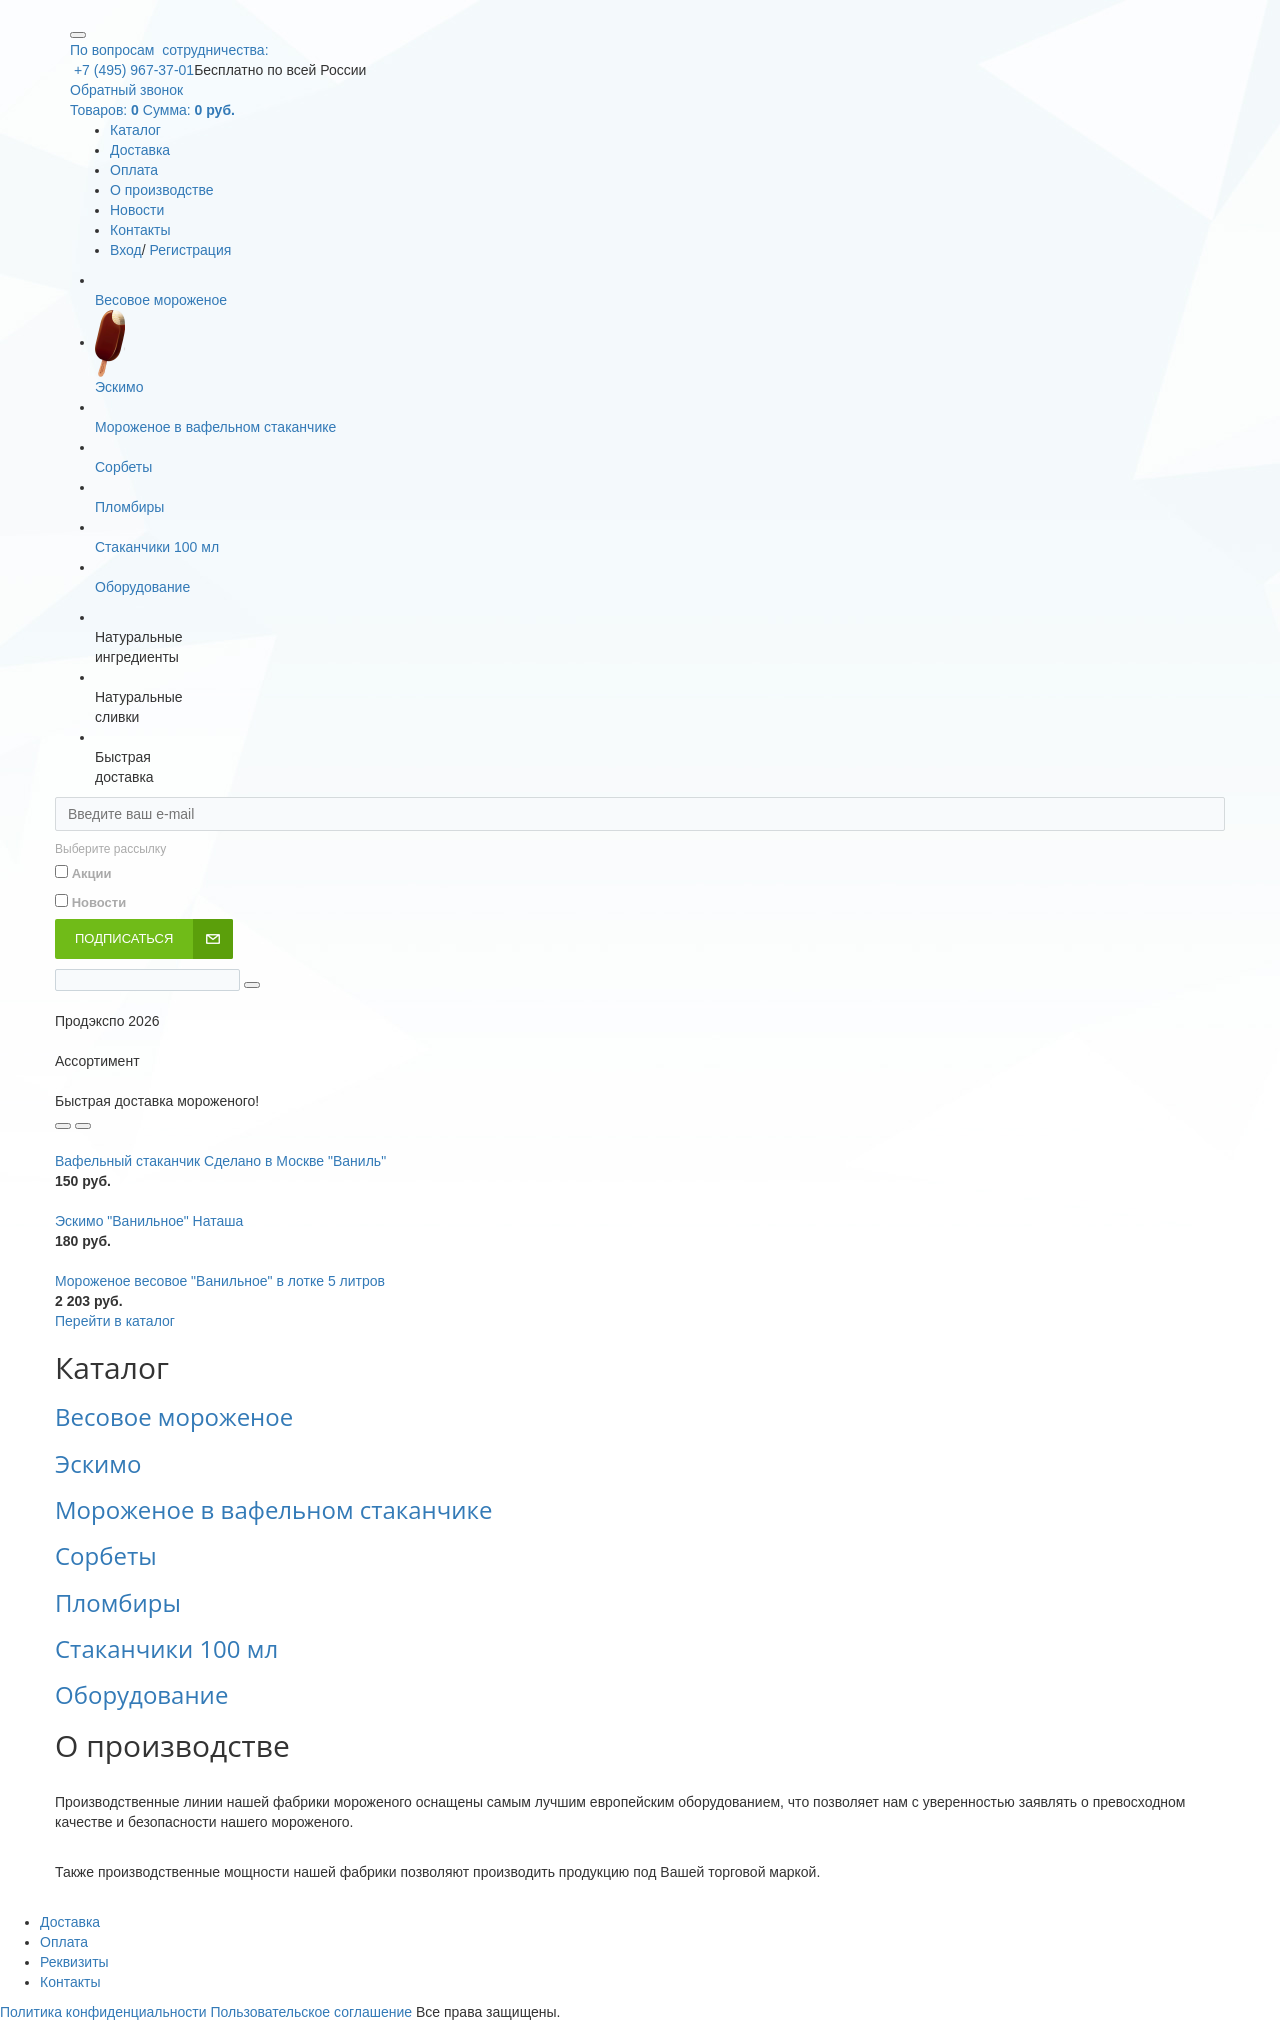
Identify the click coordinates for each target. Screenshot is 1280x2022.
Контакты (140, 230)
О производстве (162, 190)
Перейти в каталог (115, 1321)
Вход (126, 250)
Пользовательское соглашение (311, 2012)
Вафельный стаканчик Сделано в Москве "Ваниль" (220, 1161)
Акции (92, 873)
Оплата (134, 170)
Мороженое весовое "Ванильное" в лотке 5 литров (220, 1281)
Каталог (135, 130)
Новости (137, 210)
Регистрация (190, 250)
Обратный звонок (126, 90)
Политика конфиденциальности (103, 2012)
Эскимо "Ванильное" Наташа (149, 1221)
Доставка (140, 150)
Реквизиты (74, 1962)
